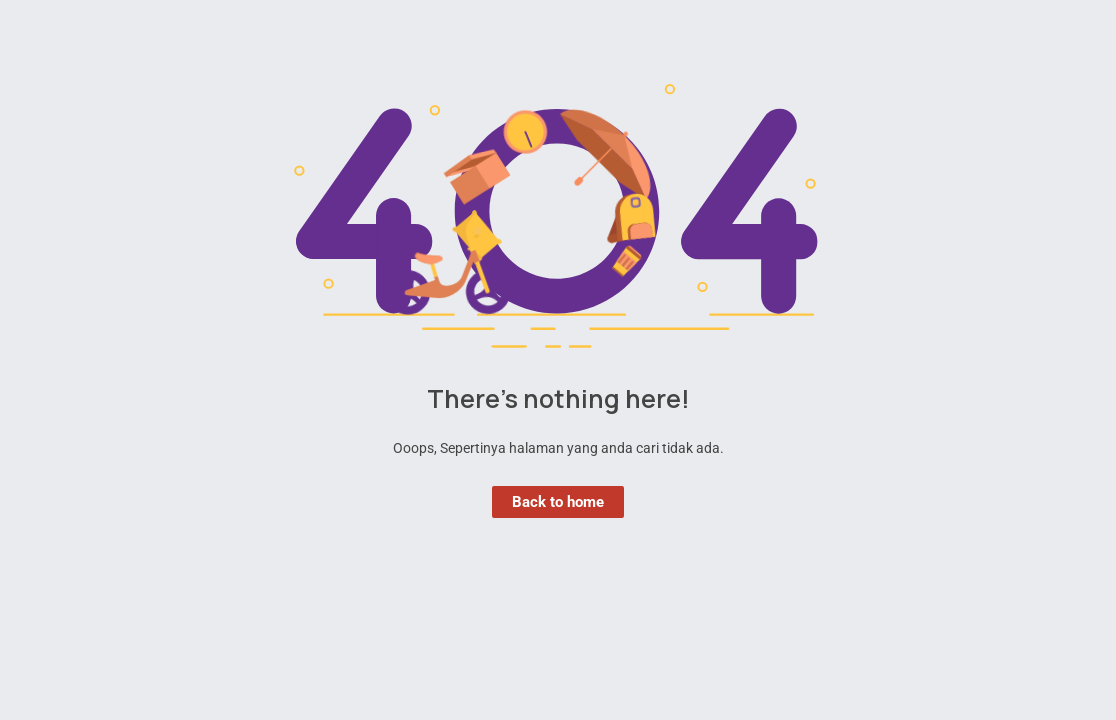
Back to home (558, 502)
